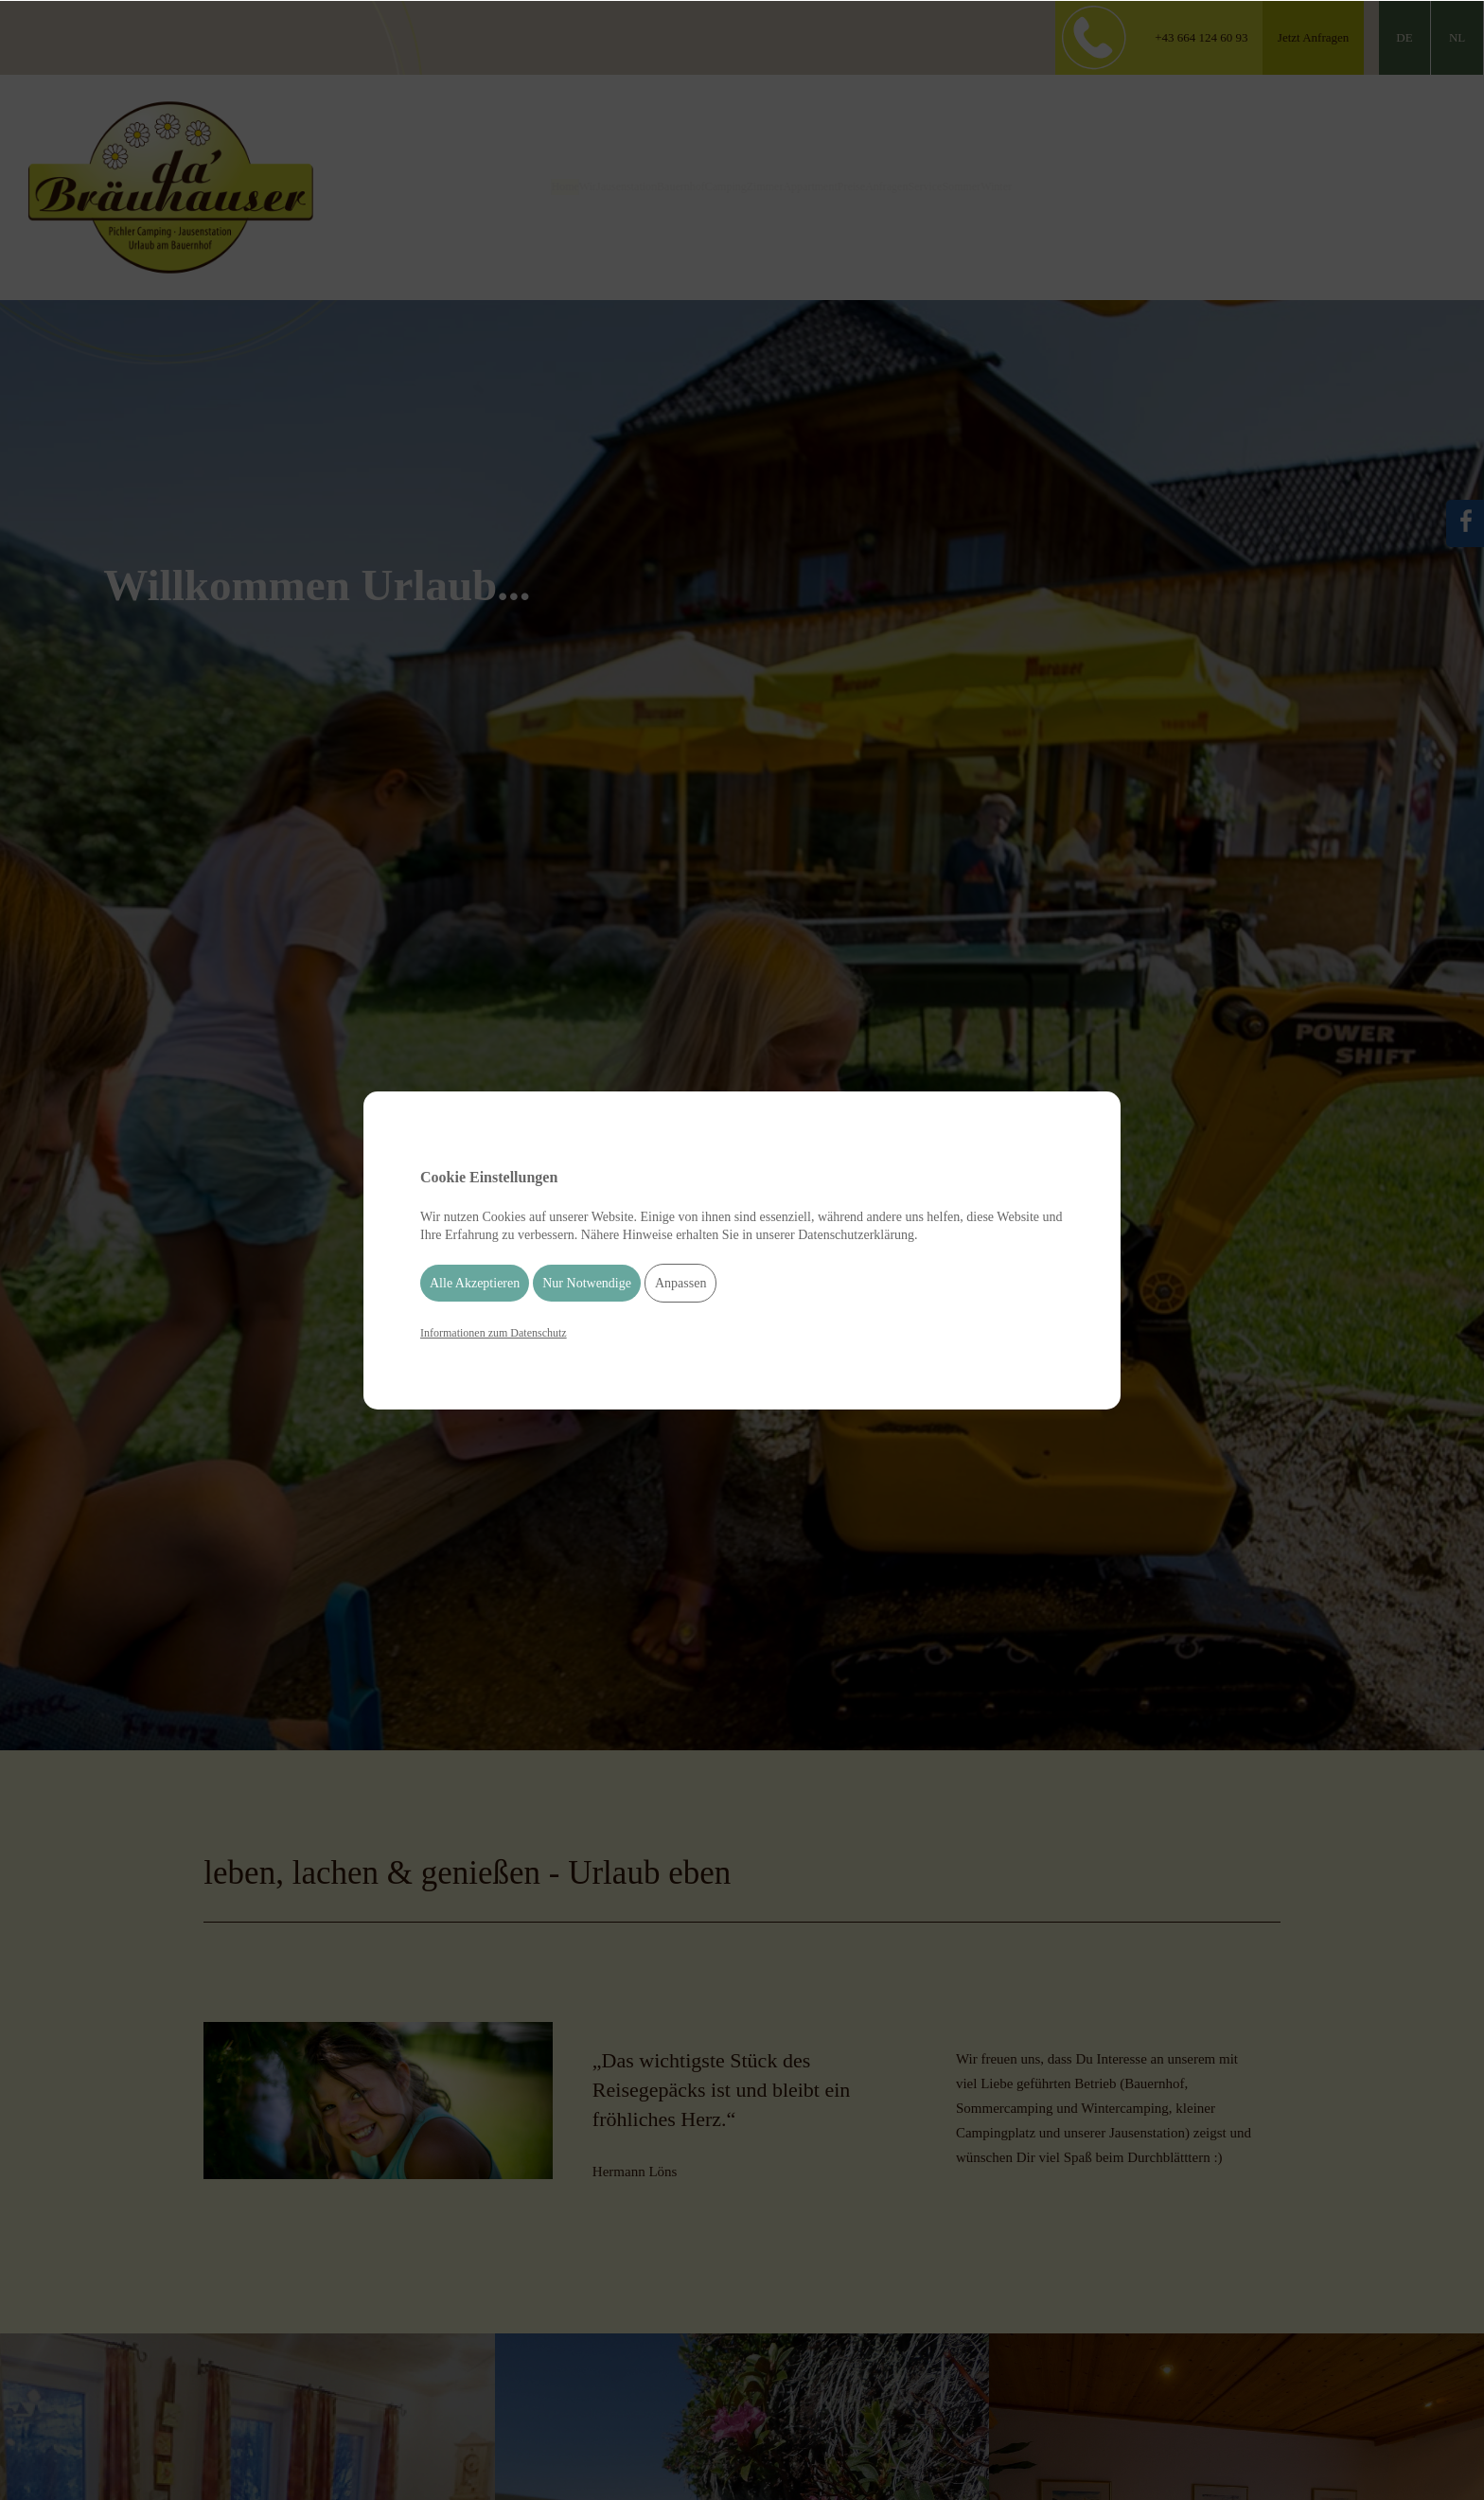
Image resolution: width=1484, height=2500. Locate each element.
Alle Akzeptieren (475, 1283)
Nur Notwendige (586, 1283)
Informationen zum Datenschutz (493, 1332)
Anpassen (680, 1283)
